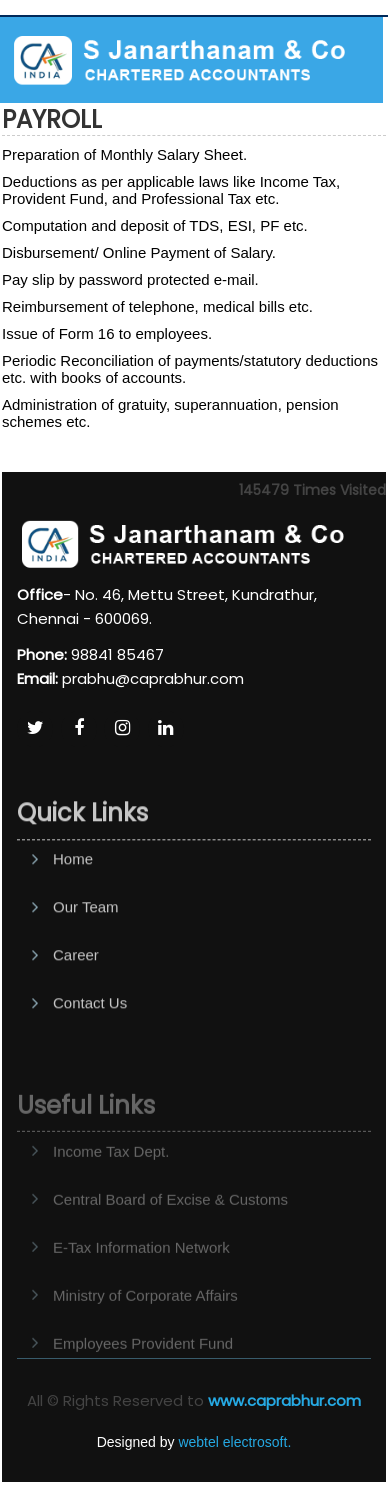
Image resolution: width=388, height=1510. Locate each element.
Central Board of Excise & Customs (170, 1231)
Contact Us (90, 1049)
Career (76, 1001)
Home (73, 905)
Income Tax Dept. (111, 1183)
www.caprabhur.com (284, 1400)
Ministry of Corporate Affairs (145, 1327)
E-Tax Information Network (141, 1279)
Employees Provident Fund (143, 1375)
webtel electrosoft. (234, 1442)
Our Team (86, 953)
